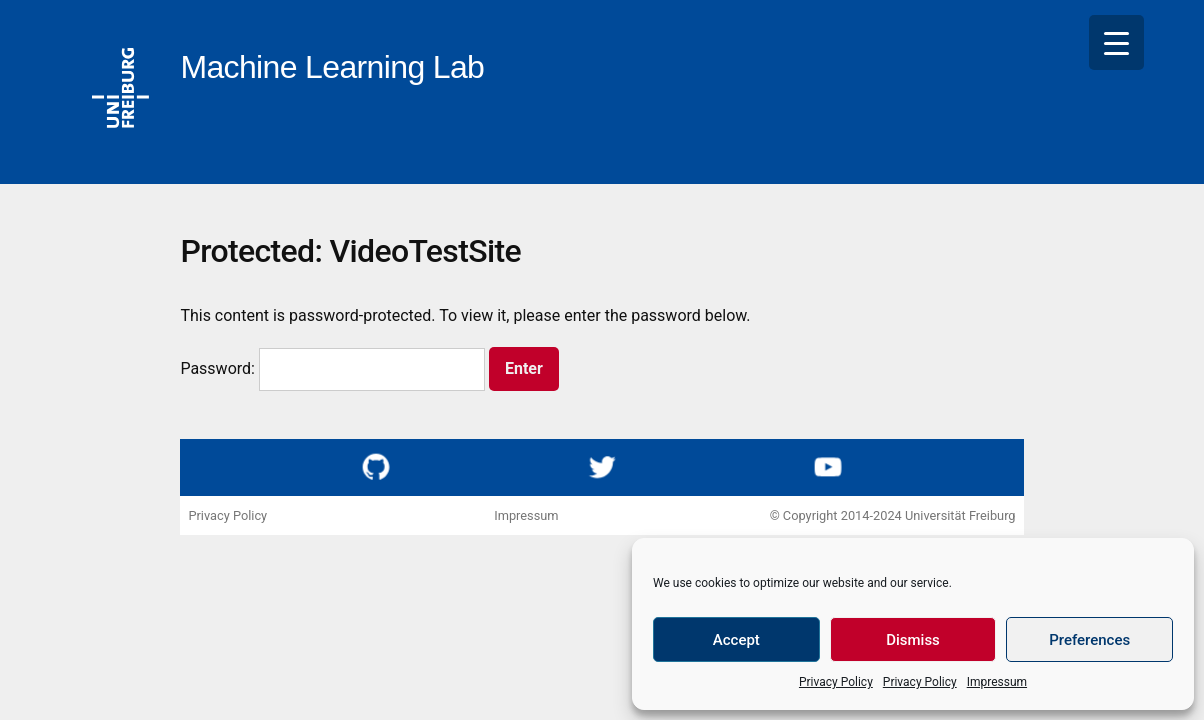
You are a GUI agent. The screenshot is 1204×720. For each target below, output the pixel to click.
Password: (332, 368)
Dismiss (913, 640)
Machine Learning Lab (332, 67)
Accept (736, 640)
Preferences (1089, 640)
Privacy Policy (836, 682)
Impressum (997, 682)
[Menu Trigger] (1116, 42)
